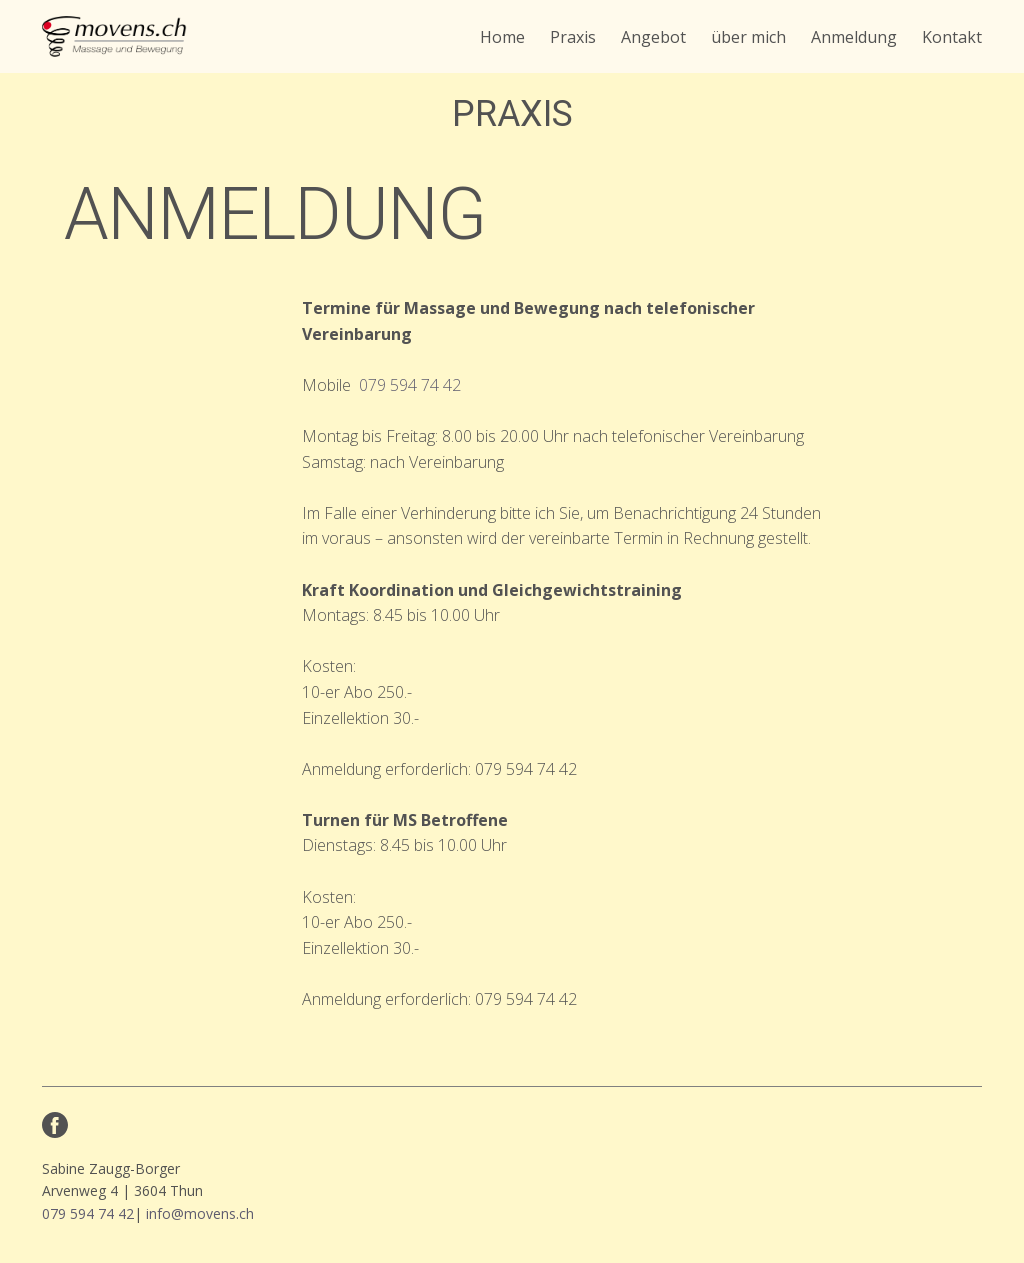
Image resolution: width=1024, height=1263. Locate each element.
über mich (748, 37)
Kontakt (952, 37)
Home (502, 37)
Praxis (573, 37)
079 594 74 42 (410, 385)
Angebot (653, 37)
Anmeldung (854, 37)
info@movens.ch (200, 1213)
